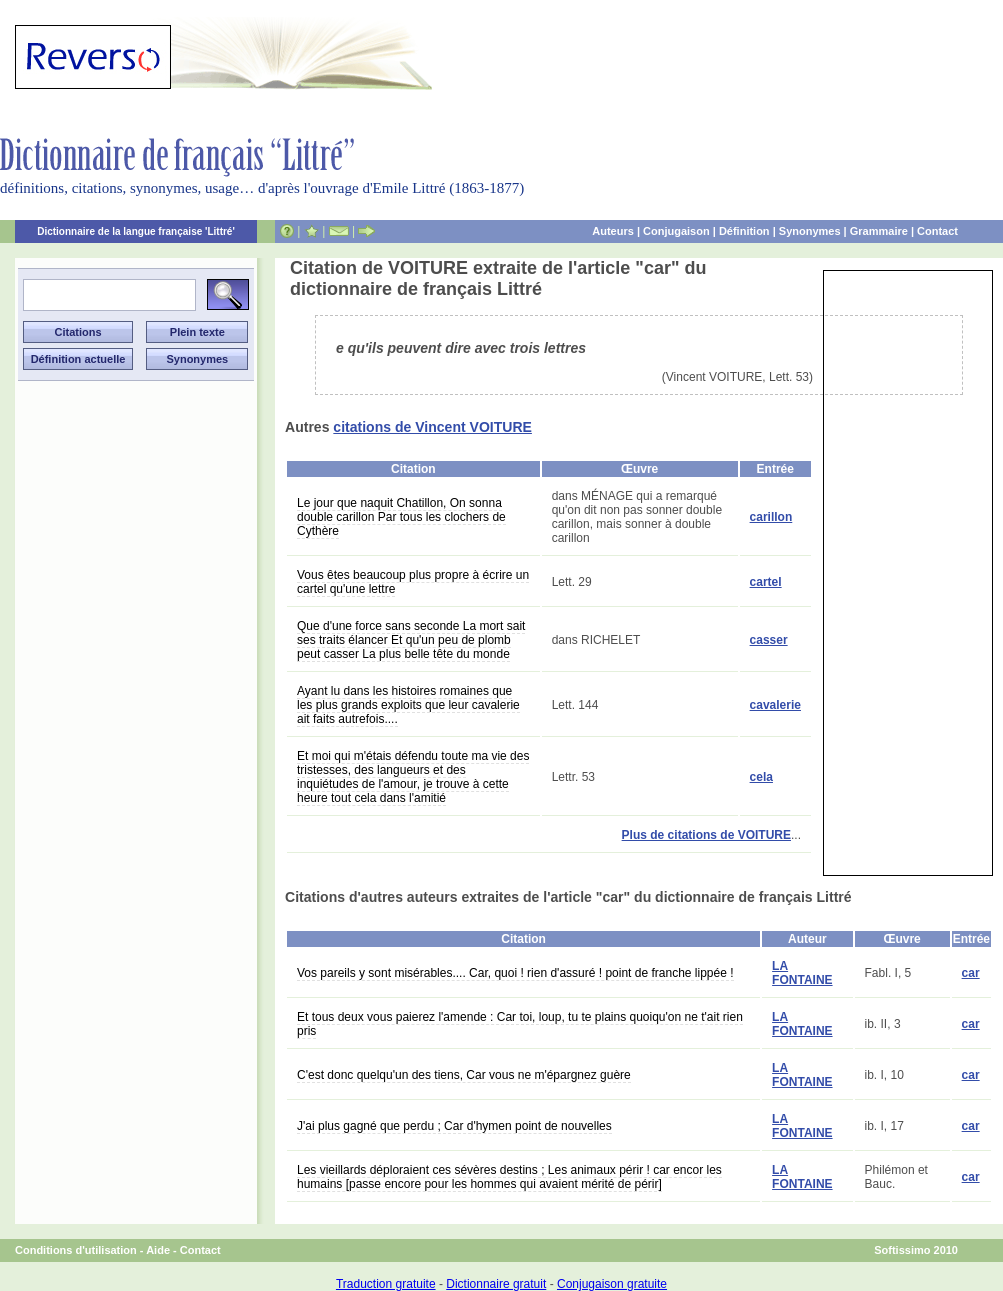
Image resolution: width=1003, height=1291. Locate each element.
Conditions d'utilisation (76, 1250)
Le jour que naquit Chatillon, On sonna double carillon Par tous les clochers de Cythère (401, 517)
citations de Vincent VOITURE (432, 427)
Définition (744, 231)
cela (761, 777)
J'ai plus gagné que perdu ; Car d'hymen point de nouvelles (454, 1126)
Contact (937, 231)
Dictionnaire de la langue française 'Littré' (136, 231)
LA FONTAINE (802, 973)
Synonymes (810, 231)
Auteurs (613, 231)
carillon (771, 517)
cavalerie (775, 705)
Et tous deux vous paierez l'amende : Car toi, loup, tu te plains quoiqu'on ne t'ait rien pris (520, 1024)
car (971, 973)
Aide (158, 1250)
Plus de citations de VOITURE (706, 835)
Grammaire (879, 231)
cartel (766, 582)
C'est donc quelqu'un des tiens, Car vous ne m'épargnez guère (464, 1075)
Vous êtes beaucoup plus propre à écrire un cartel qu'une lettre (413, 582)
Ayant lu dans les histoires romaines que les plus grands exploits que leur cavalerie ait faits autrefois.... (408, 705)
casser (769, 640)
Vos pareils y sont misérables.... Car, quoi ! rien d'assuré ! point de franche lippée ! (515, 973)
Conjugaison (676, 231)
